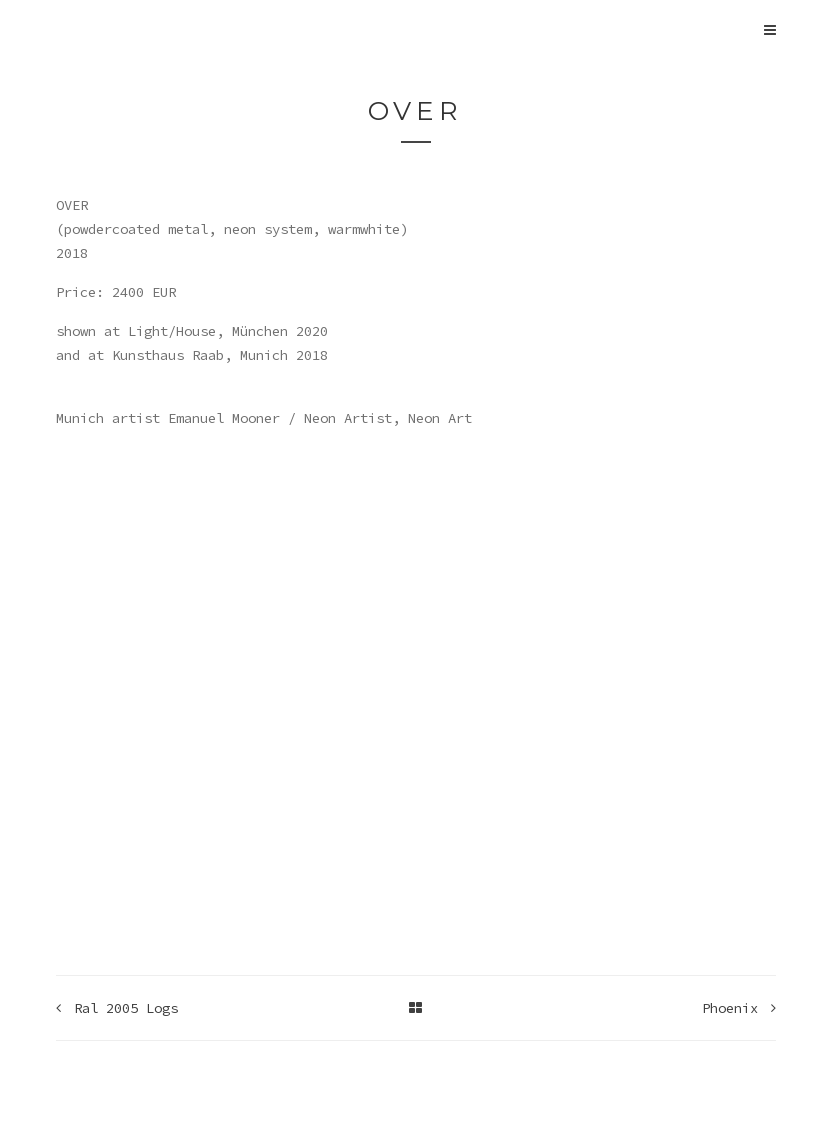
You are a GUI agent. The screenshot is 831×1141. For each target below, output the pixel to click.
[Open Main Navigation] (770, 30)
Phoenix (739, 1008)
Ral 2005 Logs (117, 1008)
